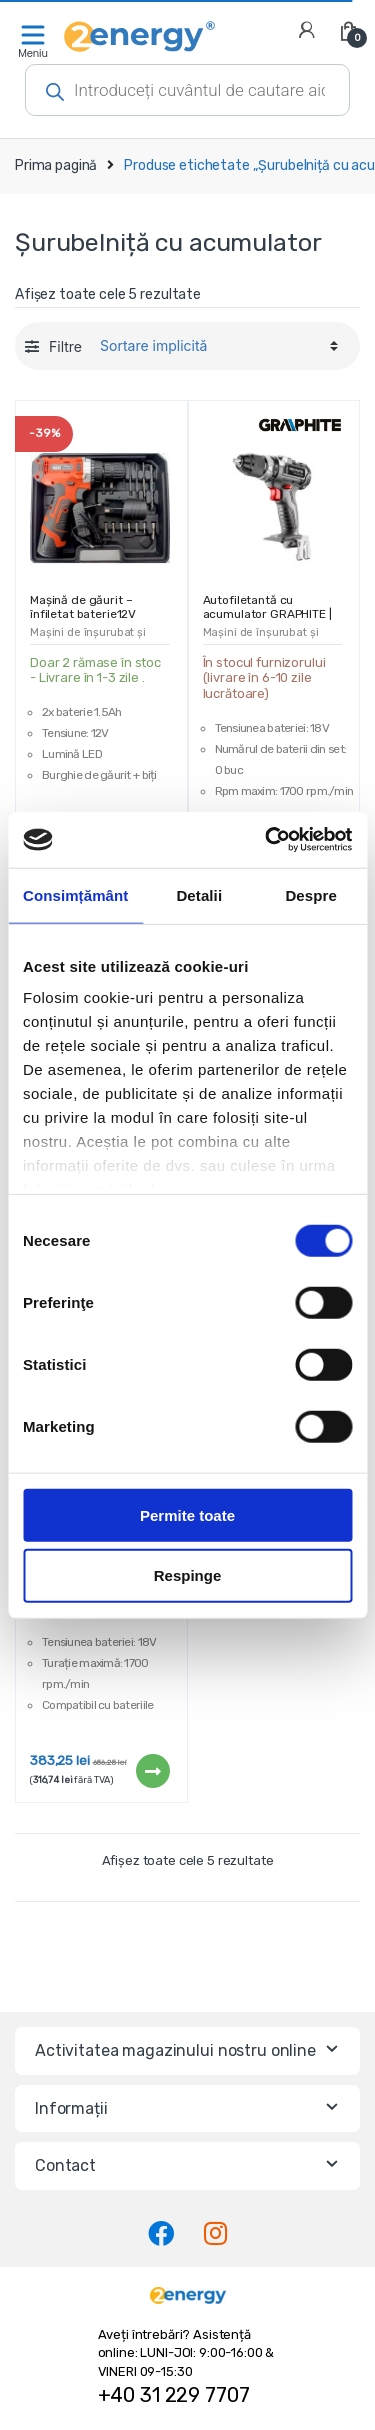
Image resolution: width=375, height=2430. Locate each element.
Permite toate (187, 1514)
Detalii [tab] (199, 894)
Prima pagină (56, 165)
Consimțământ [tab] (75, 894)
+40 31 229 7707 (174, 2395)
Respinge (188, 1575)
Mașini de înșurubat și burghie (88, 638)
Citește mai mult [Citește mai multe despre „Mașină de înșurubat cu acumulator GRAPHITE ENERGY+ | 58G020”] (152, 1771)
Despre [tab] (310, 894)
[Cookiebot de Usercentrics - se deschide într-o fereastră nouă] (267, 840)
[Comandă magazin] (216, 346)
